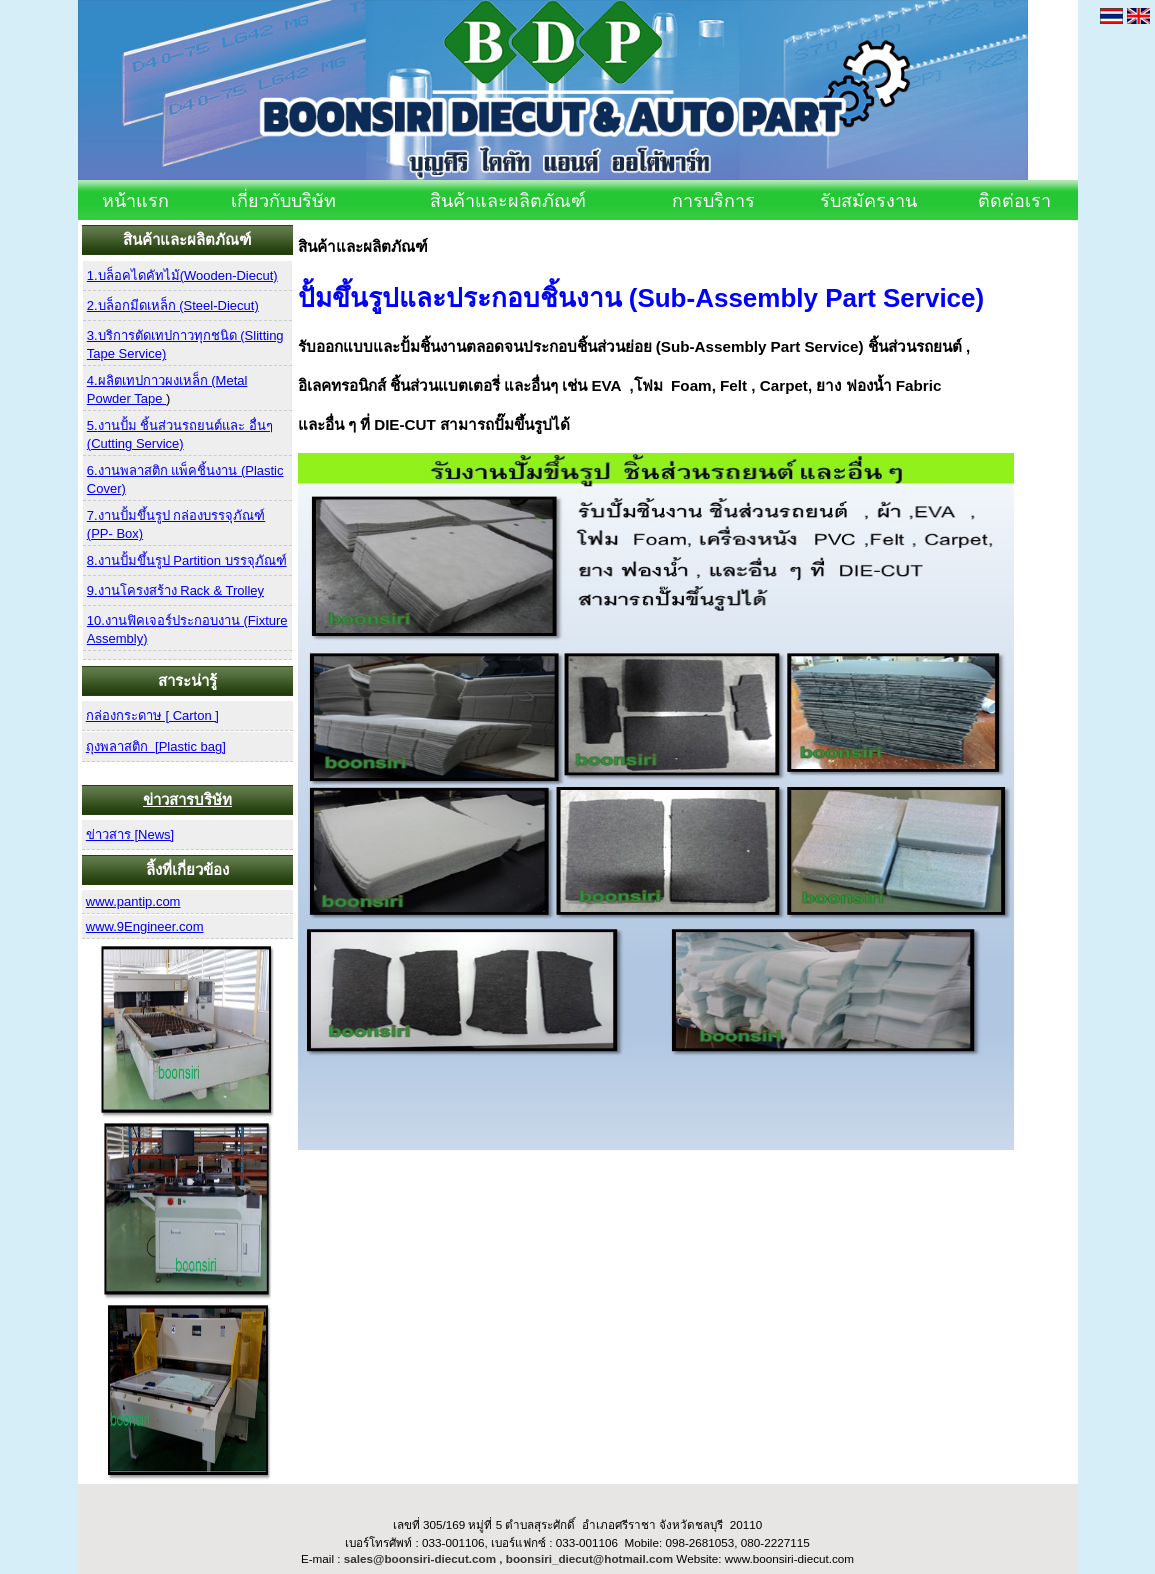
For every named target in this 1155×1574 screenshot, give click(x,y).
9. (92, 590)
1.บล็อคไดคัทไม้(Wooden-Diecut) (182, 275)
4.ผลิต (104, 380)
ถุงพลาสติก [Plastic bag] (156, 746)
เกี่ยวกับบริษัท (283, 201)
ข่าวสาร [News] (130, 834)
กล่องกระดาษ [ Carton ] (152, 715)
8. (92, 560)
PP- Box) (117, 533)
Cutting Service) (137, 443)
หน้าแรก (135, 201)
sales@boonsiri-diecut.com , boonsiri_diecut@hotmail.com (508, 1558)
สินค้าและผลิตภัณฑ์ (508, 201)
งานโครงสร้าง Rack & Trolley (181, 590)
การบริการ (713, 201)
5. (92, 425)
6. (92, 470)
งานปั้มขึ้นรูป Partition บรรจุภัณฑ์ (192, 560)
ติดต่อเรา (1014, 201)
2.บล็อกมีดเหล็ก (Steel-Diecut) (173, 305)
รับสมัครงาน (868, 201)
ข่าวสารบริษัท (187, 799)
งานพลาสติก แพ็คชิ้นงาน (169, 470)
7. (92, 515)
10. (96, 620)
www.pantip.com (133, 901)
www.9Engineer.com (145, 926)
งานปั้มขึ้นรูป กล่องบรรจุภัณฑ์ (182, 515)
